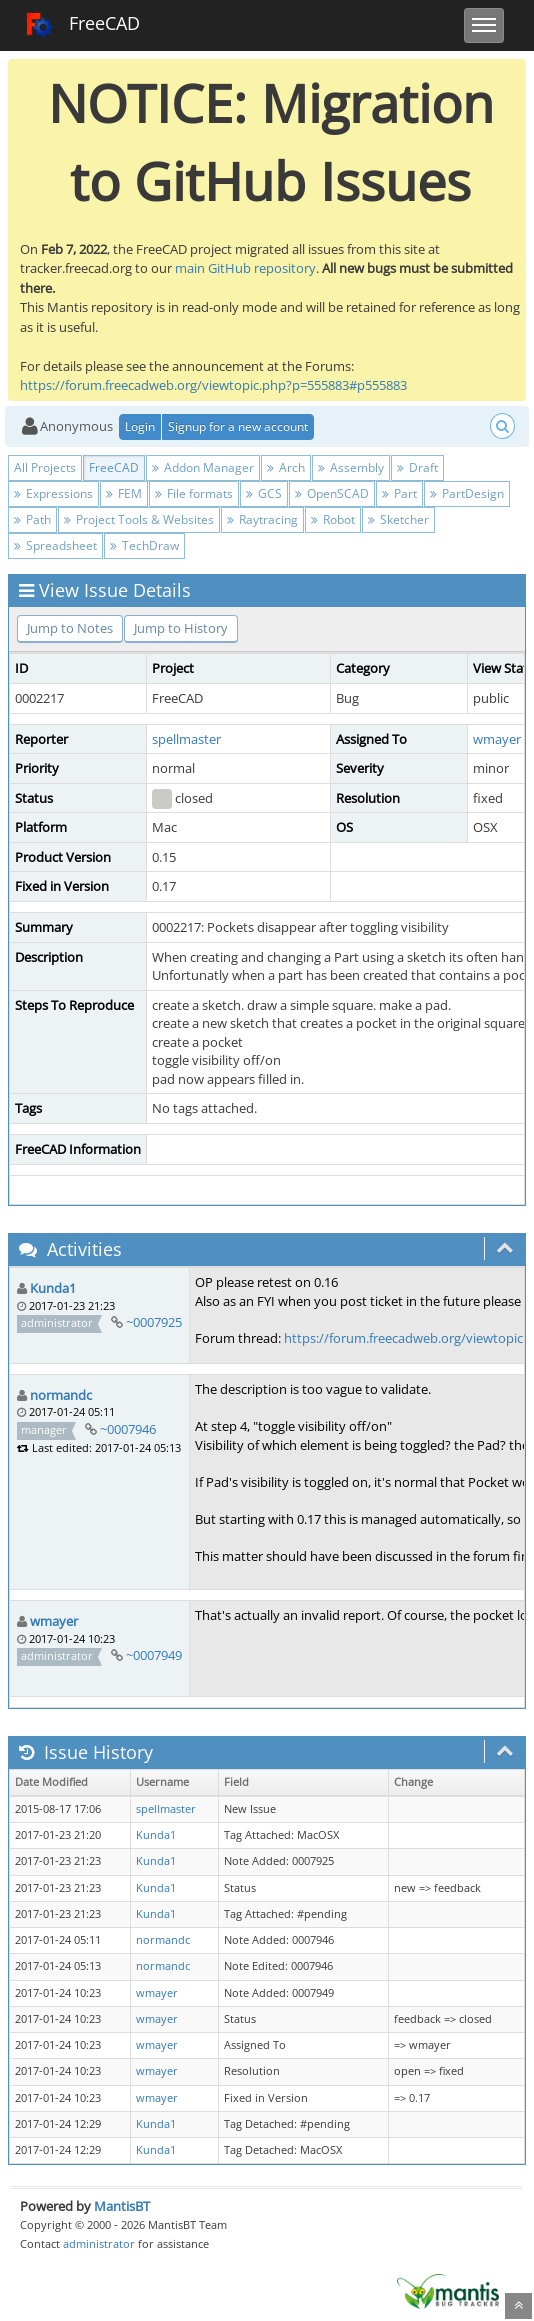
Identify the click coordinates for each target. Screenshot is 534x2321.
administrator (99, 2243)
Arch (286, 467)
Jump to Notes (70, 628)
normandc (61, 1395)
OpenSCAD (332, 493)
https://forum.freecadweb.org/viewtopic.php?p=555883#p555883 (213, 385)
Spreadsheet (55, 545)
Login (140, 426)
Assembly (351, 467)
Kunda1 (53, 1288)
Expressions (53, 493)
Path (32, 519)
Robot (333, 519)
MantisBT (122, 2206)
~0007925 (154, 1322)
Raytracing (262, 519)
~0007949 (154, 1655)
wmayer (497, 739)
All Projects (45, 467)
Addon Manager (203, 467)
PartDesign (467, 493)
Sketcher (398, 519)
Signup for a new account (238, 426)
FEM (124, 493)
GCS (264, 493)
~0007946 (128, 1429)
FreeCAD (82, 25)
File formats (194, 493)
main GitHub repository (245, 268)
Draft (417, 467)
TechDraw (144, 545)
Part (399, 493)
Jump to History (181, 628)
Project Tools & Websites (139, 519)
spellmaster (186, 739)
